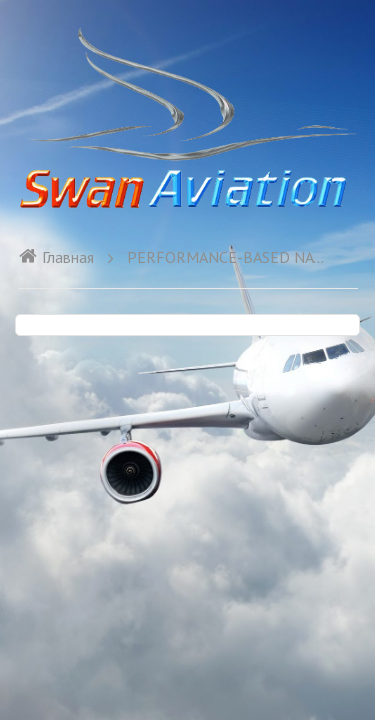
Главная (56, 257)
